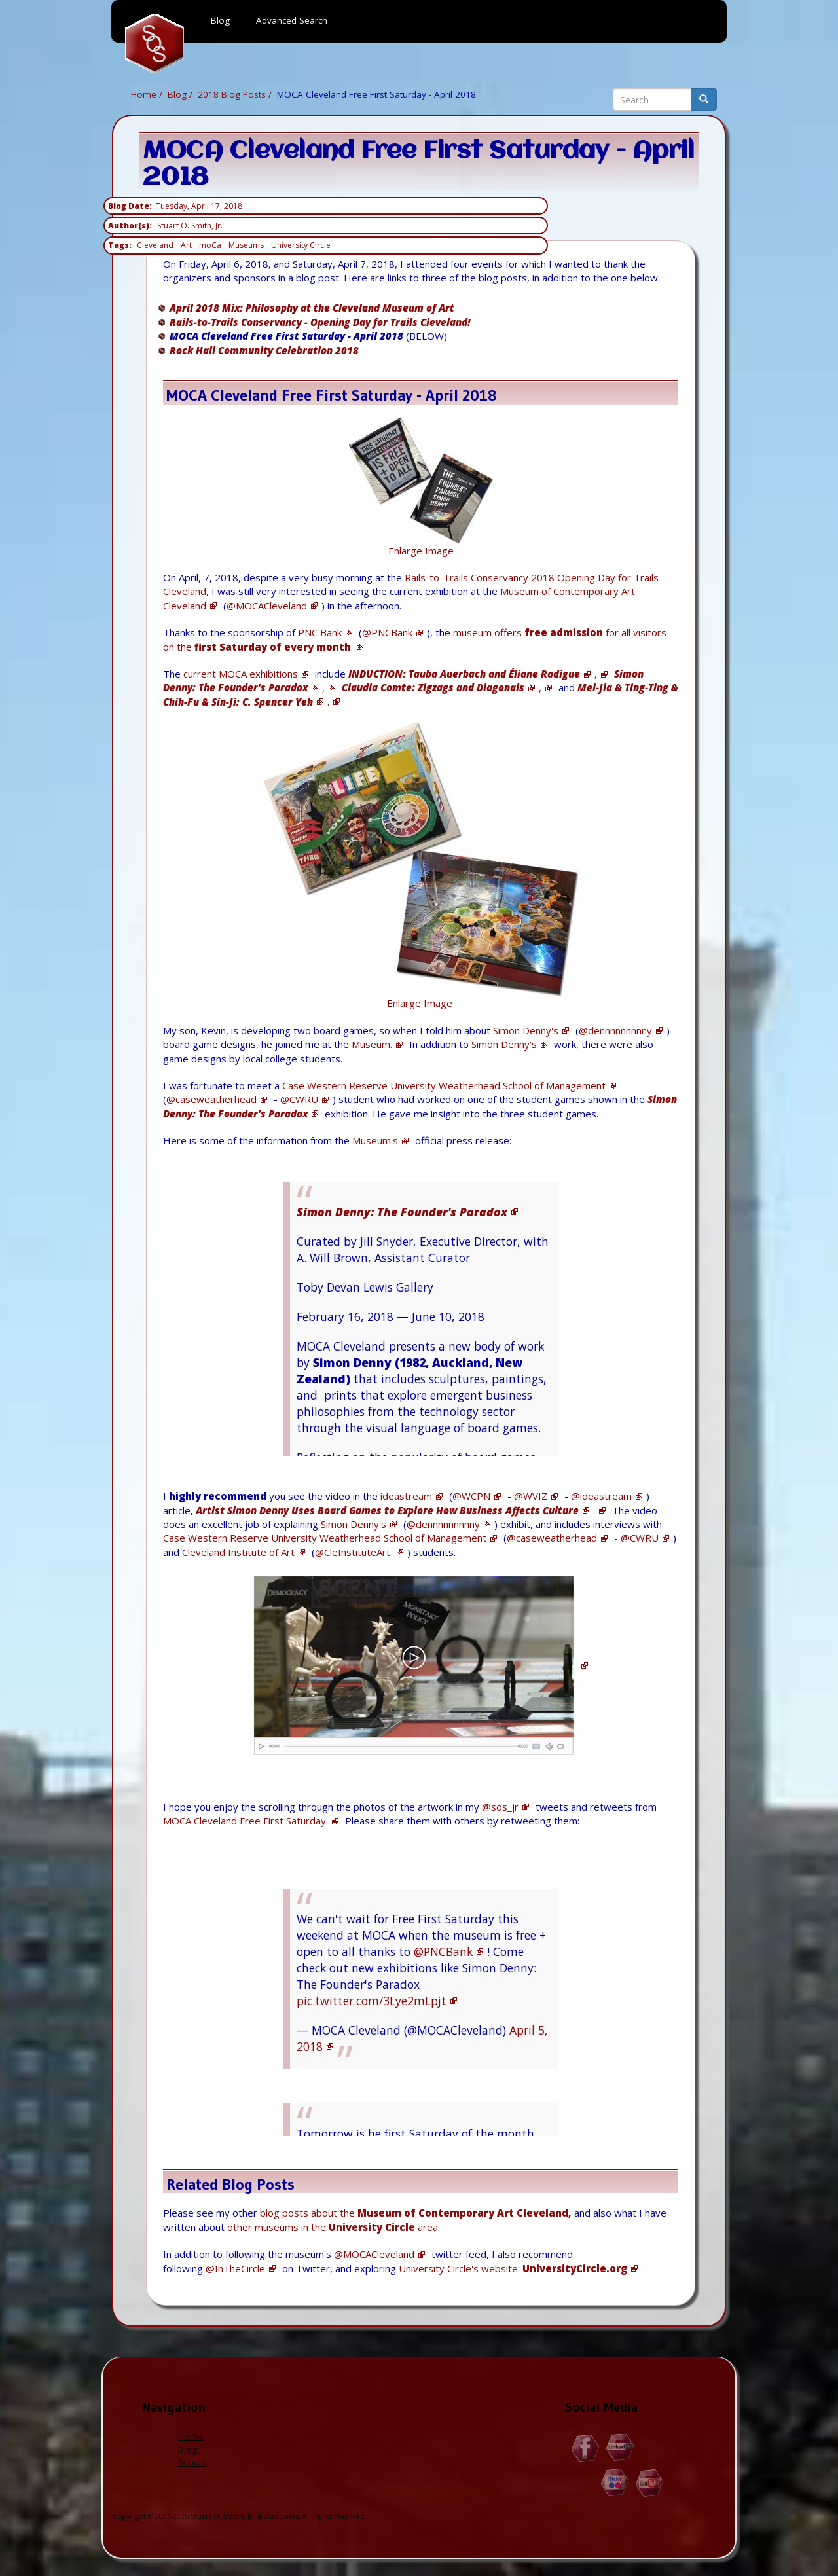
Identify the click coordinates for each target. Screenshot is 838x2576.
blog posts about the (416, 2212)
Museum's (375, 1140)
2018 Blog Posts (232, 94)
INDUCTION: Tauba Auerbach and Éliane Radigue (464, 673)
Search (192, 2462)
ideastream (406, 1495)
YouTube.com (650, 2483)
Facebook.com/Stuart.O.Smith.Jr (586, 2448)
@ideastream (601, 1495)
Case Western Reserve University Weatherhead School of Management (444, 1085)
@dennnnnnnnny (615, 1030)
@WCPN (471, 1495)
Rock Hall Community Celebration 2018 (264, 350)
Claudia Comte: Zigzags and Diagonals (433, 687)
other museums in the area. (333, 2227)
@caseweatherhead (211, 1099)
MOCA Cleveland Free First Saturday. (245, 1820)
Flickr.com (615, 2483)
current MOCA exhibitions (240, 673)
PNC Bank (320, 632)
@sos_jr (500, 1806)
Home (143, 94)
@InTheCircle (235, 2268)
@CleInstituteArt (354, 1552)
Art (186, 245)
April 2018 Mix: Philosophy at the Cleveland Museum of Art (312, 307)
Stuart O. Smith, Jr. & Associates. (246, 2516)
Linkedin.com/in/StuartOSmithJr (620, 2448)
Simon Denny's (525, 1030)
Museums (246, 245)
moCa (210, 245)
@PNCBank (387, 632)
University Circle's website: (513, 2268)
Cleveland (155, 245)
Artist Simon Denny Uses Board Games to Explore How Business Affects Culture (387, 1510)
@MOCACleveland (267, 605)
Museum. (372, 1044)
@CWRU (299, 1099)
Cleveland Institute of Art (238, 1552)
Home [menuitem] (154, 43)
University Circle (301, 245)
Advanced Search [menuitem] (291, 20)
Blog (177, 94)
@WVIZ (530, 1495)
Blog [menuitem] (220, 20)
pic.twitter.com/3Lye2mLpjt (371, 2000)
